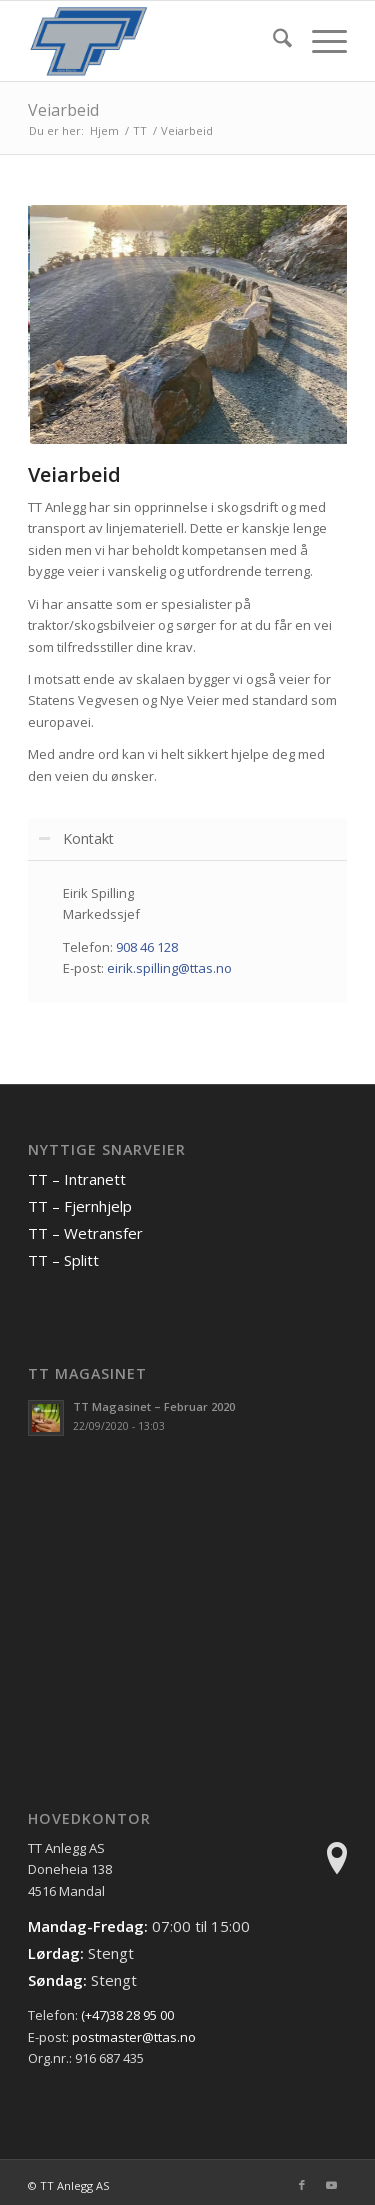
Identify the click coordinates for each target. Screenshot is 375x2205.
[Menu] (319, 41)
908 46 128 (147, 947)
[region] (187, 931)
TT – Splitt (63, 1260)
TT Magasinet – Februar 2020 (154, 1406)
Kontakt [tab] (76, 838)
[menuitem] (272, 41)
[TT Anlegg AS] (155, 41)
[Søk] (272, 41)
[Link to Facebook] (302, 2185)
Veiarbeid (63, 110)
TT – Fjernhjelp (80, 1206)
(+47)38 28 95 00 (127, 2015)
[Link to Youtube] (332, 2185)
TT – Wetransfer (85, 1233)
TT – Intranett (77, 1179)
